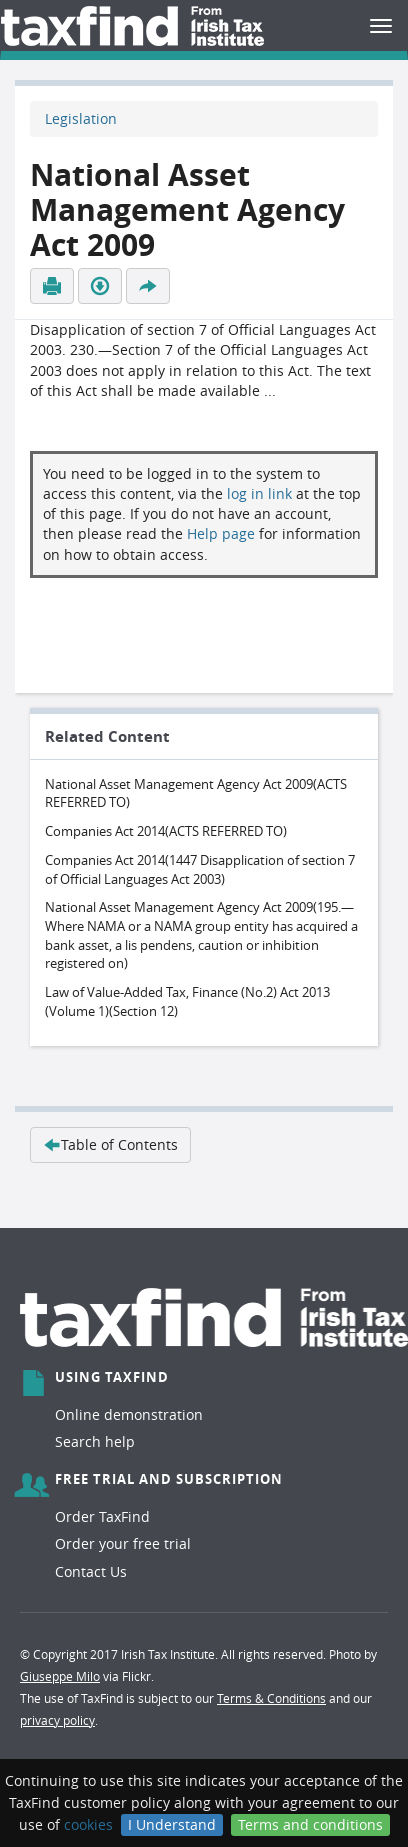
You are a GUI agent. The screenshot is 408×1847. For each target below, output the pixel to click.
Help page (221, 533)
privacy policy (57, 1720)
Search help (95, 1441)
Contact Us (91, 1571)
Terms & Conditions (271, 1698)
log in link (259, 493)
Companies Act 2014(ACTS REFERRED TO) (166, 831)
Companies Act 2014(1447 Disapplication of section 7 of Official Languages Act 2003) (200, 869)
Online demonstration (129, 1414)
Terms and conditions (310, 1824)
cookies (88, 1824)
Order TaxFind (102, 1516)
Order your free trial (123, 1543)
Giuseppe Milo (60, 1676)
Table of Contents (110, 1144)
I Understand (172, 1824)
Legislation (81, 118)
